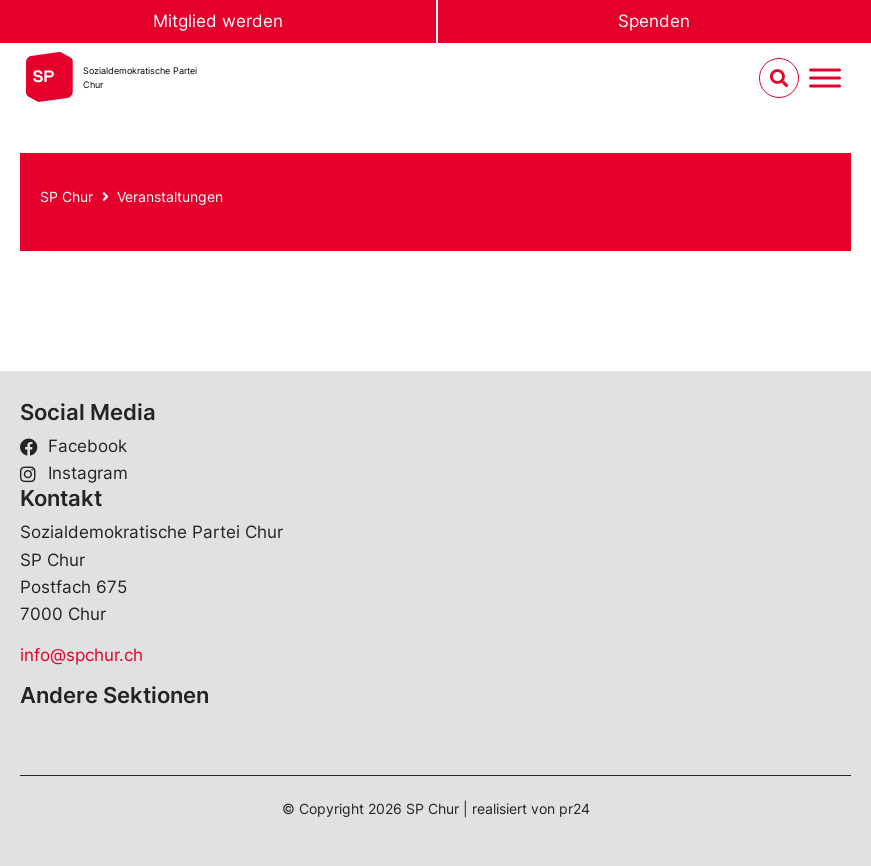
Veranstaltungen (170, 196)
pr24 (574, 808)
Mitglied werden (218, 21)
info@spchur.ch (81, 655)
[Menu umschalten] (825, 78)
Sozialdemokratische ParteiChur (140, 77)
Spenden (654, 21)
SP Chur (66, 196)
